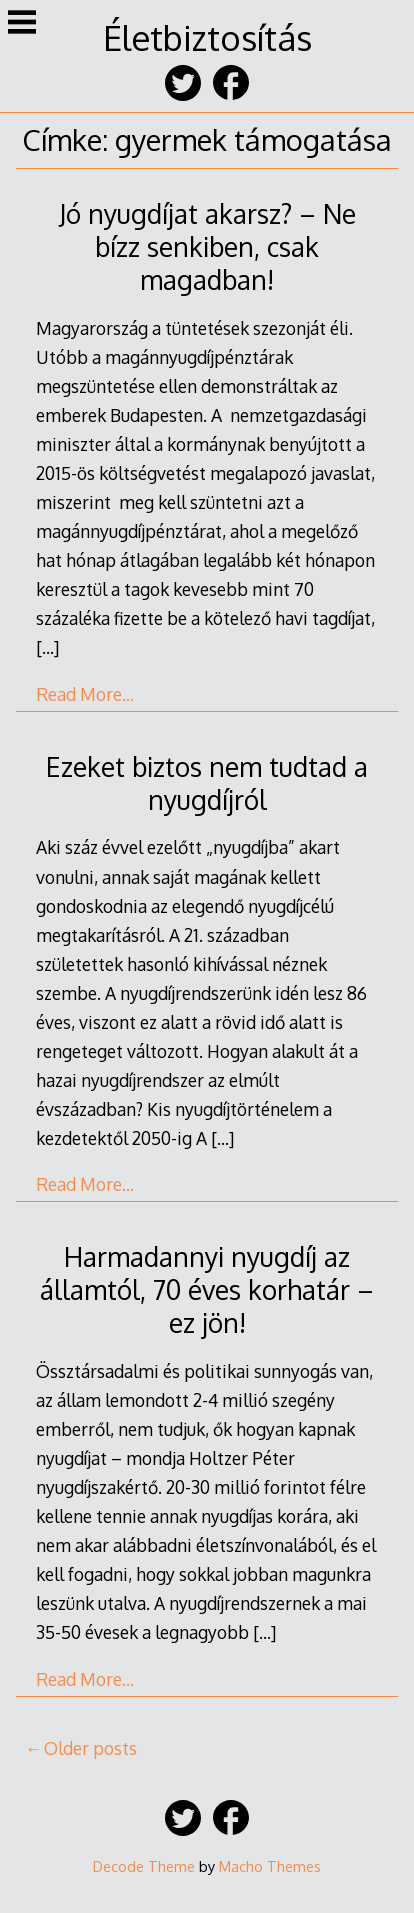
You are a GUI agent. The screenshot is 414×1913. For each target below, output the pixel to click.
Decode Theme (144, 1866)
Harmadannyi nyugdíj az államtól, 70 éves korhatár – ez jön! (207, 1289)
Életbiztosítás (207, 37)
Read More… (85, 694)
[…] (47, 647)
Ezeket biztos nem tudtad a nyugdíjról (207, 783)
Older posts (90, 1748)
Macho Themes (270, 1866)
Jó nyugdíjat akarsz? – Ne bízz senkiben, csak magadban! (207, 246)
